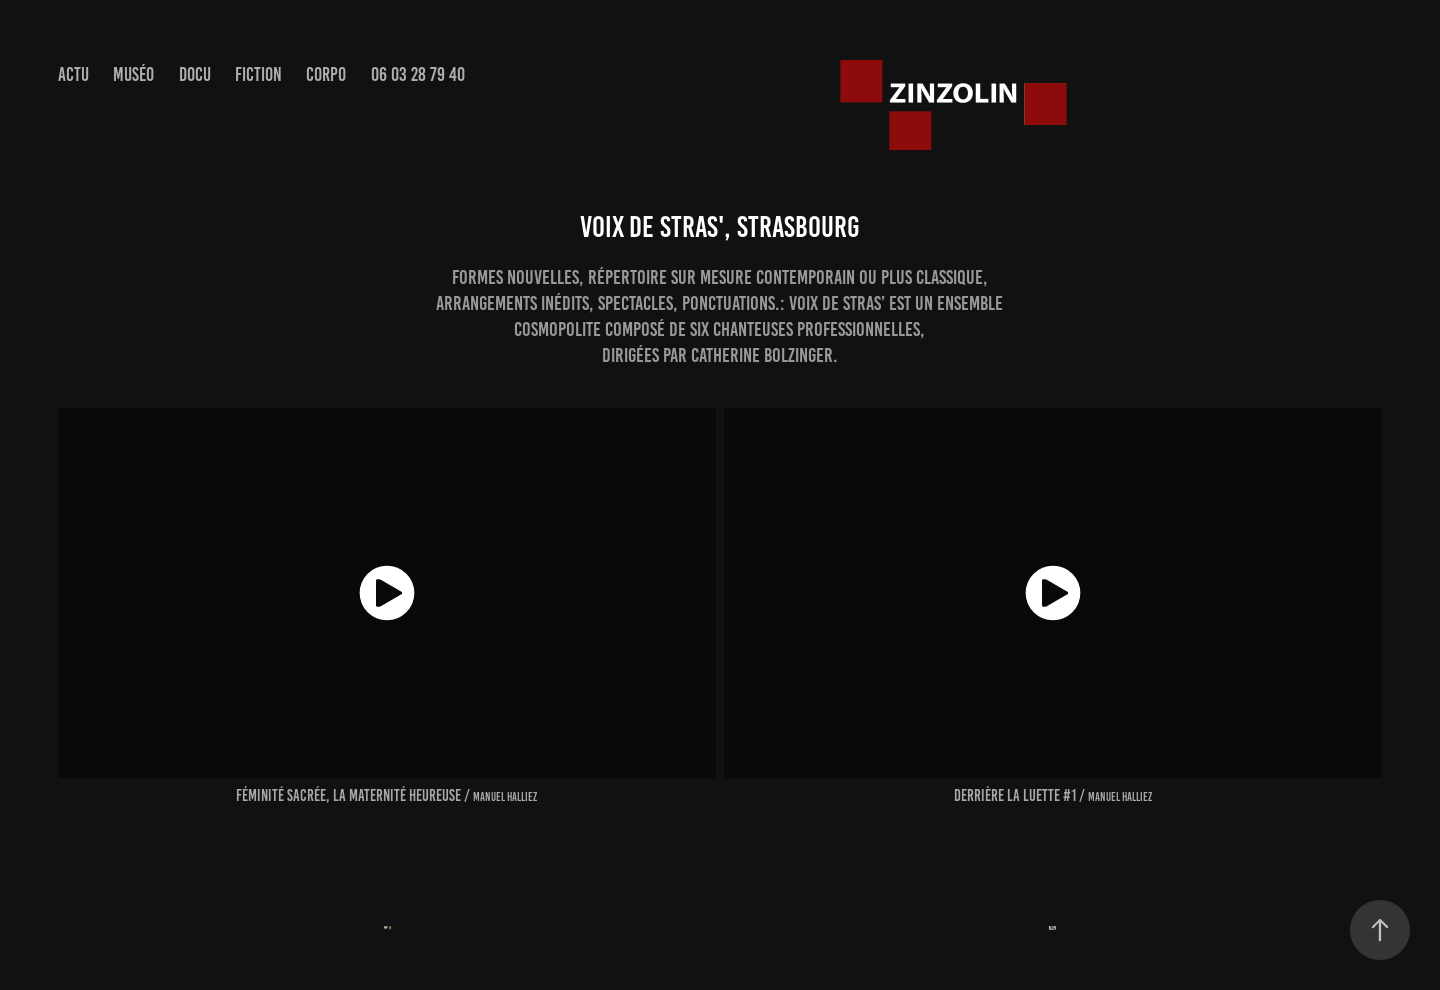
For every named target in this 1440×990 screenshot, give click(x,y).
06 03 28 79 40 (418, 74)
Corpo (326, 74)
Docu (195, 74)
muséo (133, 74)
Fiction (258, 74)
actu (73, 74)
